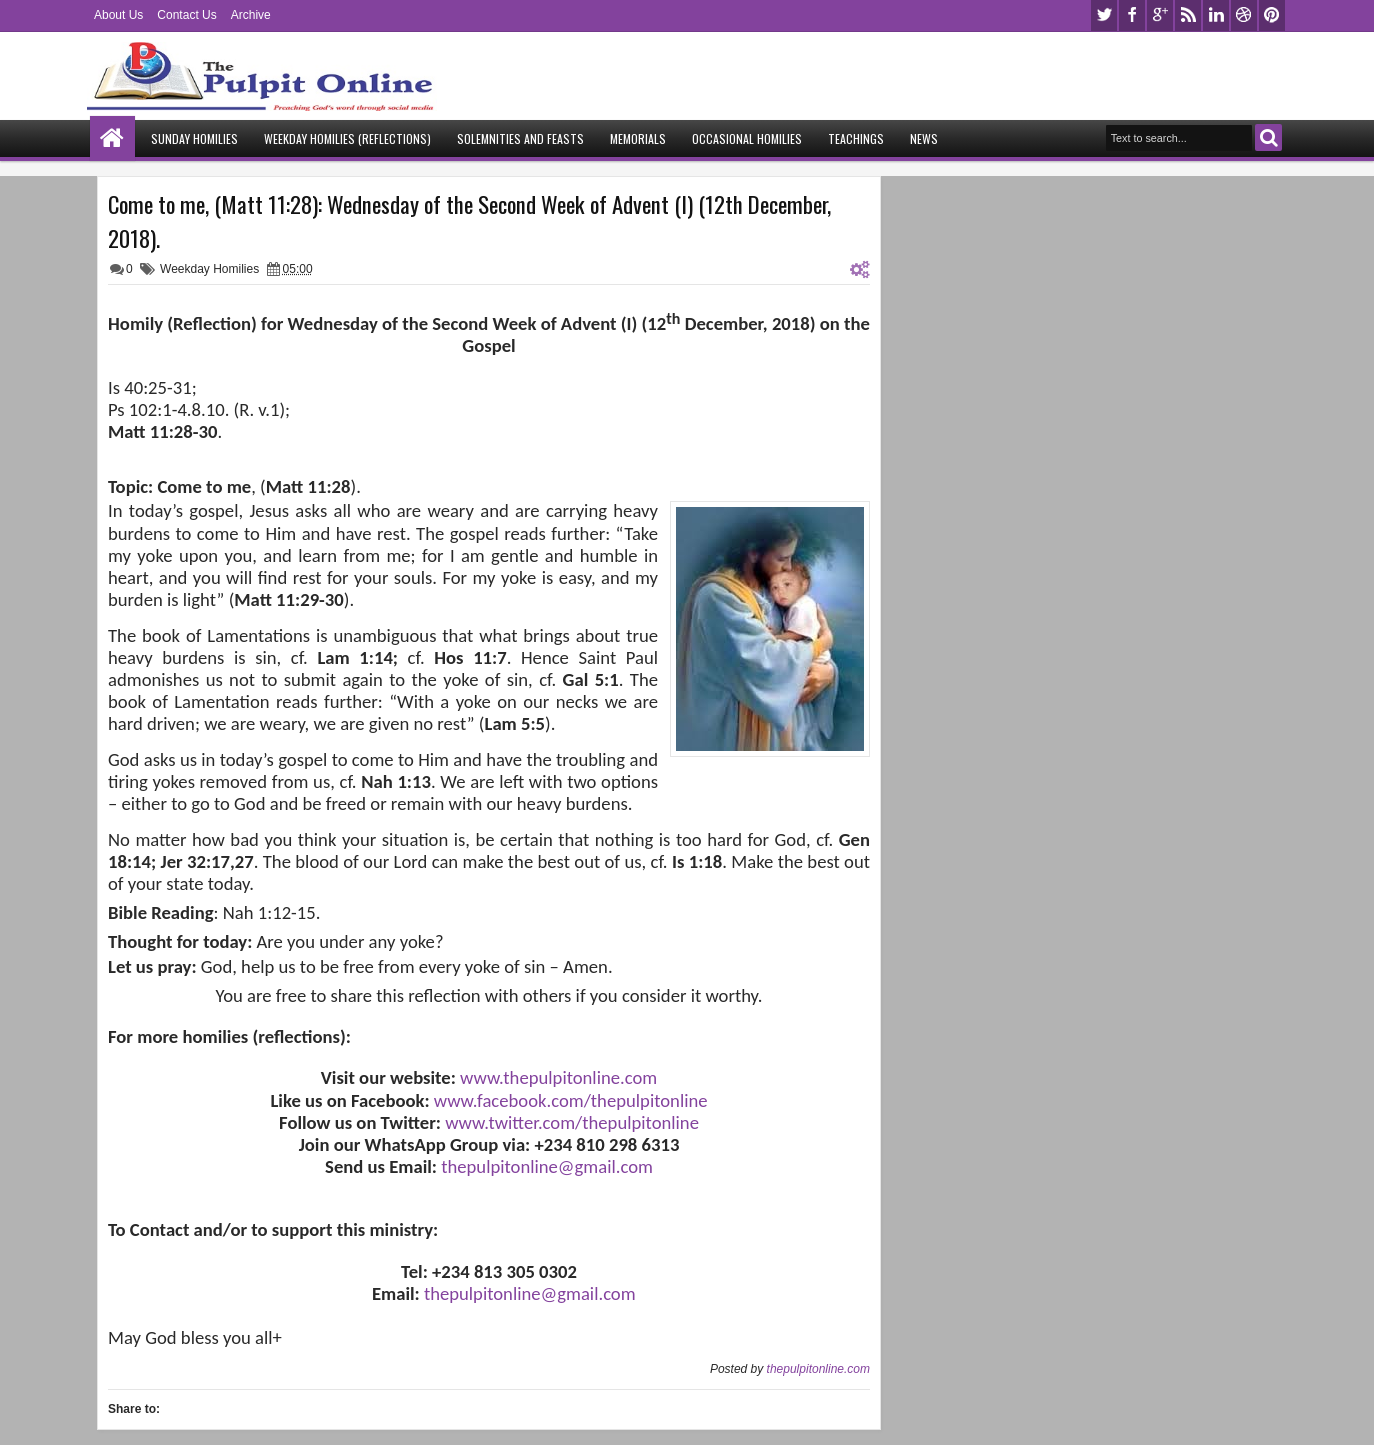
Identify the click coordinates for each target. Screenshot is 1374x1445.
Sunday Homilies (194, 138)
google (1160, 15)
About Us (118, 15)
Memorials (638, 138)
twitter (1104, 15)
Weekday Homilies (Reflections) (347, 138)
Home (112, 138)
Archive (251, 15)
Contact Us (186, 15)
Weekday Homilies (209, 269)
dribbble (1244, 15)
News (924, 138)
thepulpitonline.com (818, 1369)
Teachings (856, 138)
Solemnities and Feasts (520, 138)
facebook (1132, 15)
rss (1188, 15)
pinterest (1272, 15)
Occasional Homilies (747, 138)
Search (1268, 137)
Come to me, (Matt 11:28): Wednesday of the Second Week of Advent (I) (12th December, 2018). (469, 221)
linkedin (1216, 15)
